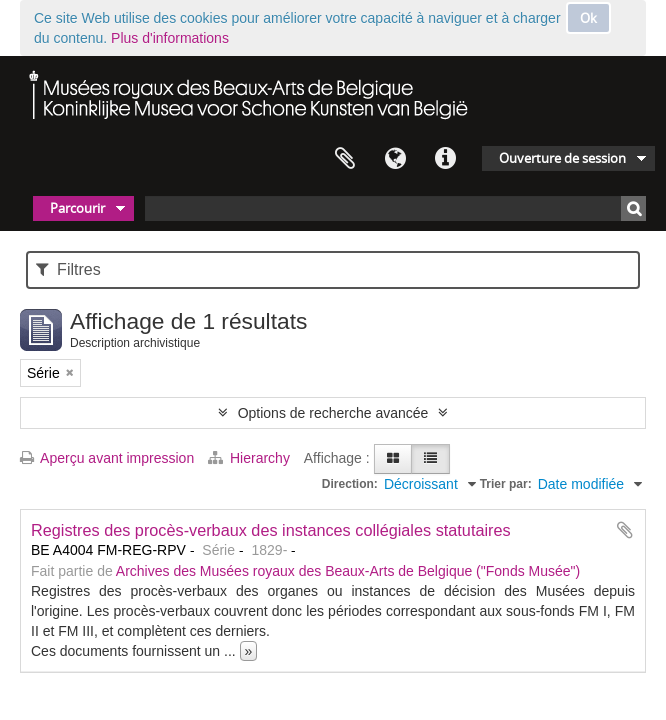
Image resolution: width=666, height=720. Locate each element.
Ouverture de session (562, 158)
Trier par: (506, 484)
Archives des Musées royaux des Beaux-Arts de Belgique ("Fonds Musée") (348, 571)
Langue (395, 159)
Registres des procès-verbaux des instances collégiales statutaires (271, 530)
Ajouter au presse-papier (625, 530)
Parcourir (77, 208)
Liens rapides (445, 159)
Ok (588, 18)
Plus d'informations (170, 38)
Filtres (68, 269)
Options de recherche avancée (333, 413)
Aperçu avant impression (107, 458)
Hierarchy (251, 458)
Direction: (350, 484)
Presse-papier (345, 159)
